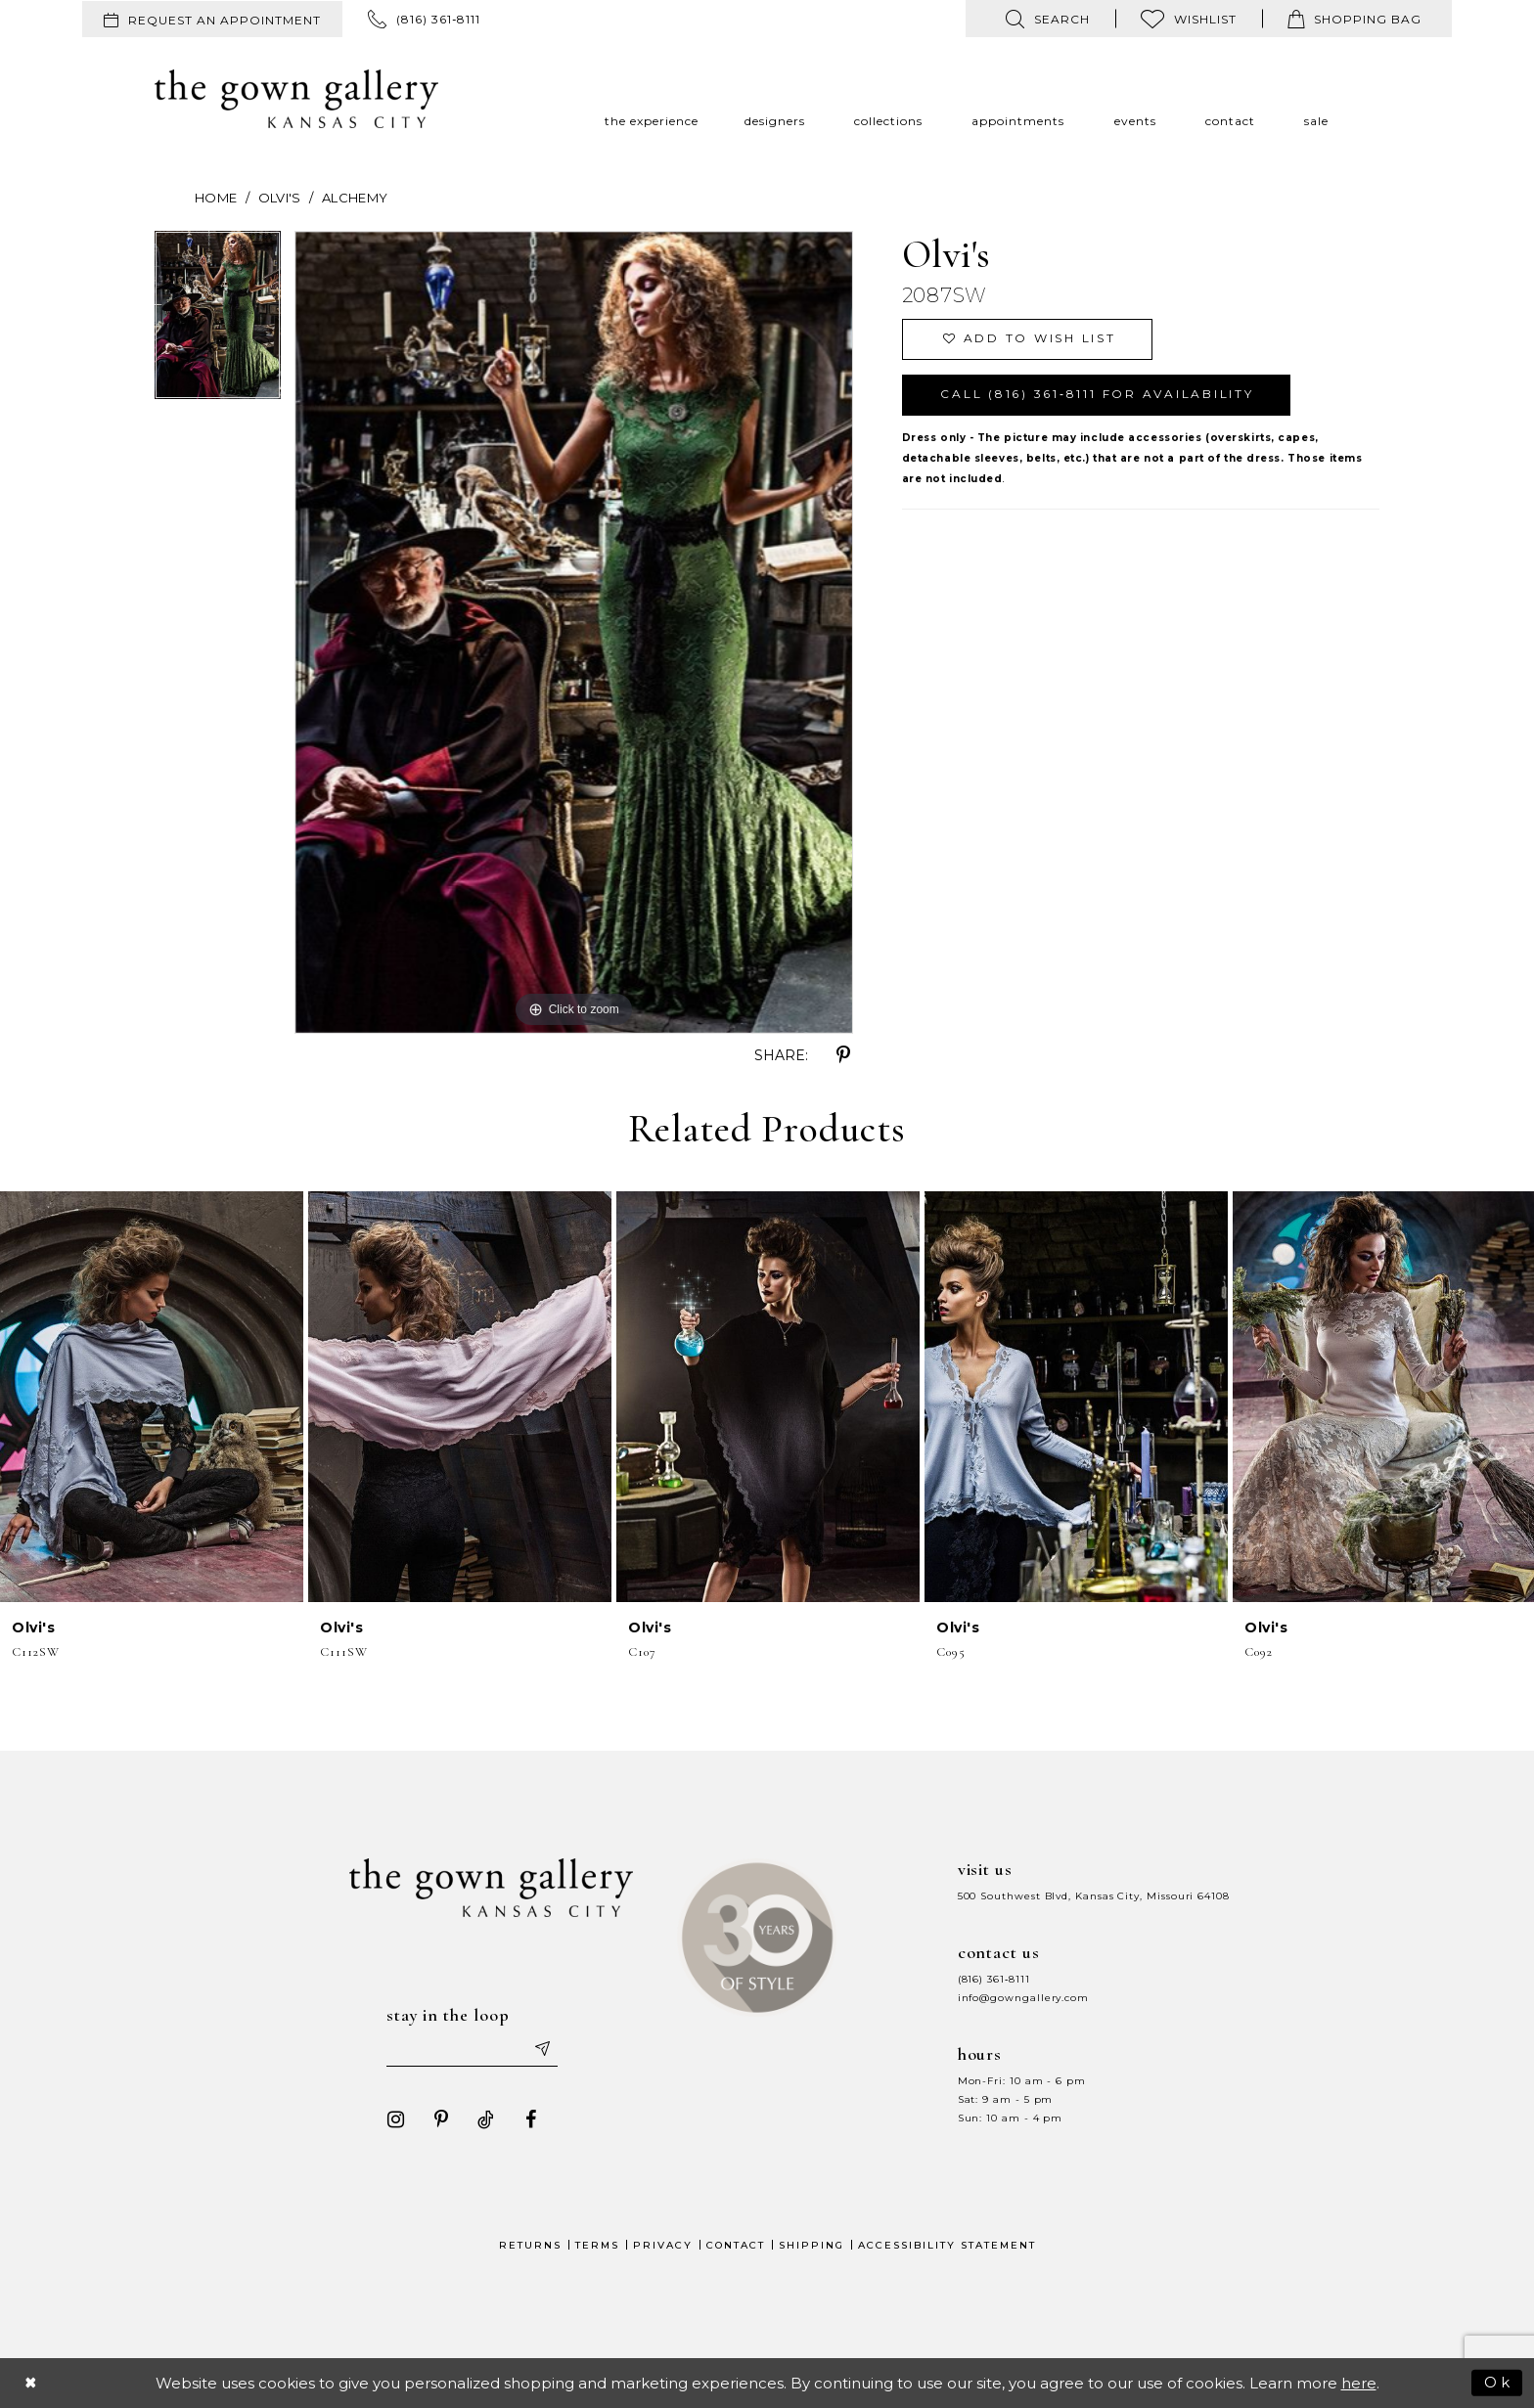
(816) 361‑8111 (994, 1979)
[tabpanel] (218, 322)
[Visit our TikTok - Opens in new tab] (486, 2119)
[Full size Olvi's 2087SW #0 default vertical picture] (573, 632)
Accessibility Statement (947, 2245)
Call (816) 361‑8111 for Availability (1097, 394)
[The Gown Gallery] (296, 98)
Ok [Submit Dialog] (1498, 2382)
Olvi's (279, 197)
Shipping (811, 2245)
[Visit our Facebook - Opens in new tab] (531, 2119)
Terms (597, 2245)
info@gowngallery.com (1023, 1997)
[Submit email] (542, 2049)
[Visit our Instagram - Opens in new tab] (396, 2119)
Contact (735, 2245)
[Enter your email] (472, 2049)
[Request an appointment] (212, 19)
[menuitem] (212, 19)
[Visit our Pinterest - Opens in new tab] (441, 2119)
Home (216, 197)
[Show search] (1047, 18)
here (1358, 2383)
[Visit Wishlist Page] (1188, 18)
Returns (530, 2245)
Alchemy (355, 197)
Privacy (663, 2245)
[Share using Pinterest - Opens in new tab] (843, 1055)
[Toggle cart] (1354, 18)
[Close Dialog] (31, 2383)
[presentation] (151, 1396)
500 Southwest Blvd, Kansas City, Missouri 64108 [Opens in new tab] (1094, 1896)
